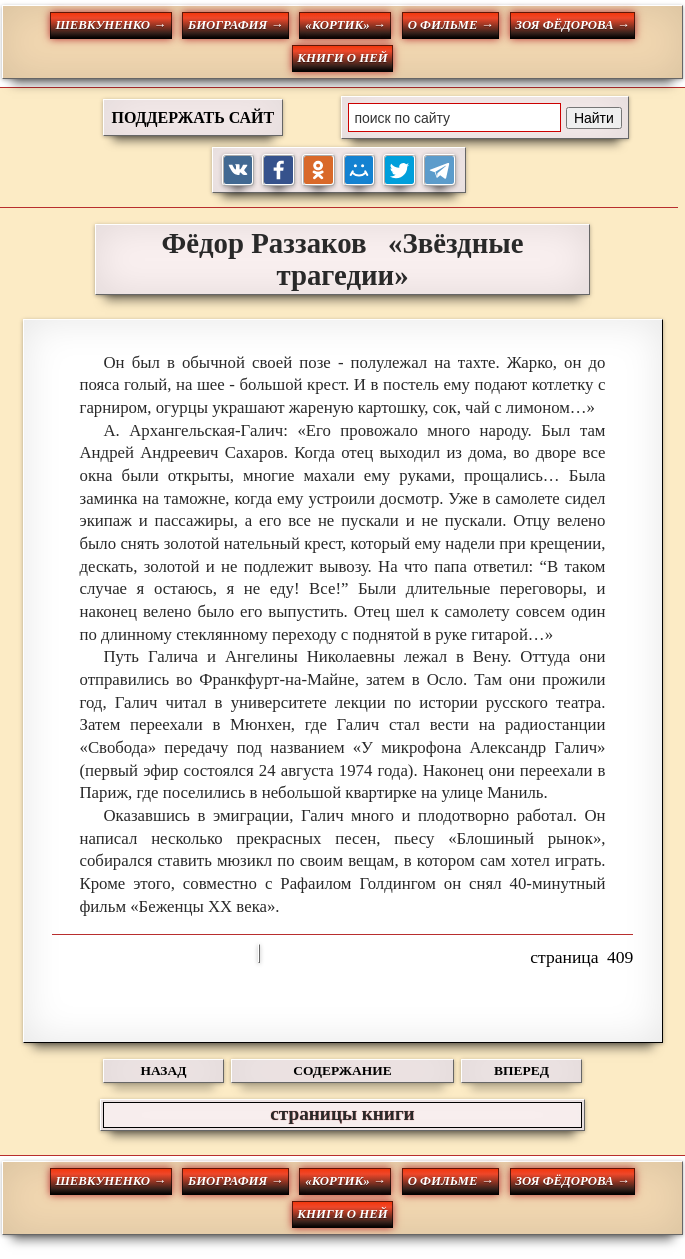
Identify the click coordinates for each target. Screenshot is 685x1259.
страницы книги (342, 1113)
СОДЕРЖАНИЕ (342, 1070)
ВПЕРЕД (521, 1070)
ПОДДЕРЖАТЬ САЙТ (193, 117)
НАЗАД (164, 1070)
